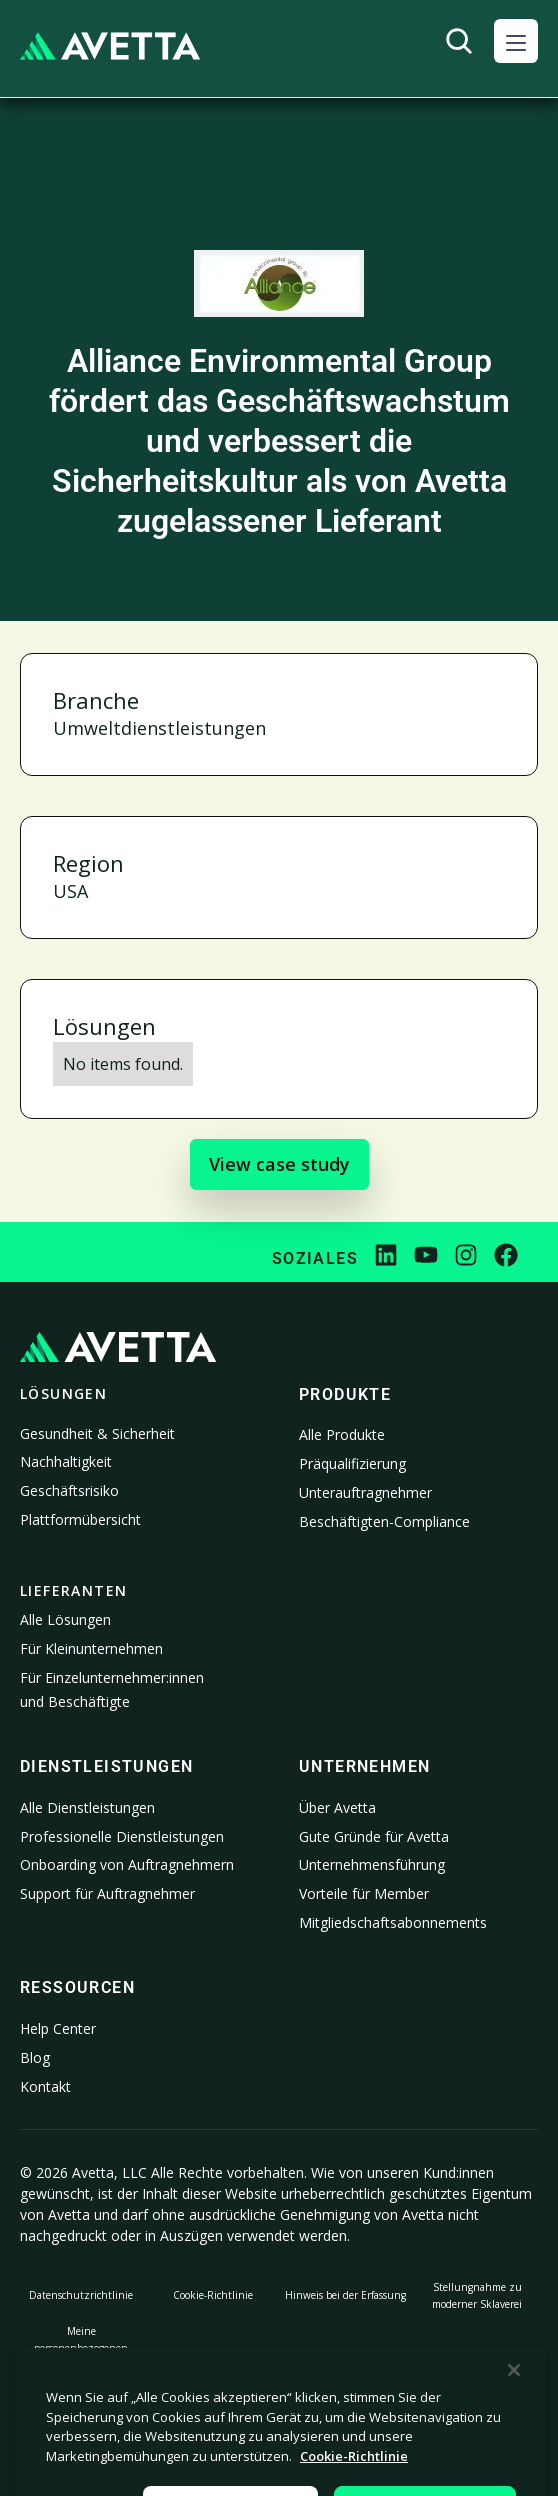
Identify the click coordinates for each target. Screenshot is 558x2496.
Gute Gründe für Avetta (374, 1836)
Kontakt (45, 2086)
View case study (279, 1164)
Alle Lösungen (65, 1619)
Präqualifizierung (352, 1463)
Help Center (58, 2028)
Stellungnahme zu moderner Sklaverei (477, 2295)
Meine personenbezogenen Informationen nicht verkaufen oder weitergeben (81, 2365)
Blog (35, 2057)
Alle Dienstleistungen (87, 1807)
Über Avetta (337, 1807)
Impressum (477, 2365)
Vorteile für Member (364, 1893)
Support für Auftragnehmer (107, 1893)
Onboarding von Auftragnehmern (127, 1864)
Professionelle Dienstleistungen (122, 1836)
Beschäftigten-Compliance (384, 1521)
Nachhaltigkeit (66, 1461)
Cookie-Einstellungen (345, 2365)
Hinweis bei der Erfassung (345, 2295)
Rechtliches (213, 2365)
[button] (516, 41)
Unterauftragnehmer (365, 1492)
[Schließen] (514, 2429)
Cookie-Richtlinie (213, 2295)
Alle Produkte (342, 1434)
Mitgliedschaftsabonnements (393, 1922)
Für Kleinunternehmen (91, 1648)
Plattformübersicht (80, 1519)
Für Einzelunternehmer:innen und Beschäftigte (112, 1689)
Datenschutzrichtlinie (81, 2295)
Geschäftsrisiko (69, 1490)
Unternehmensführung (372, 1864)
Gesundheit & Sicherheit (97, 1433)
